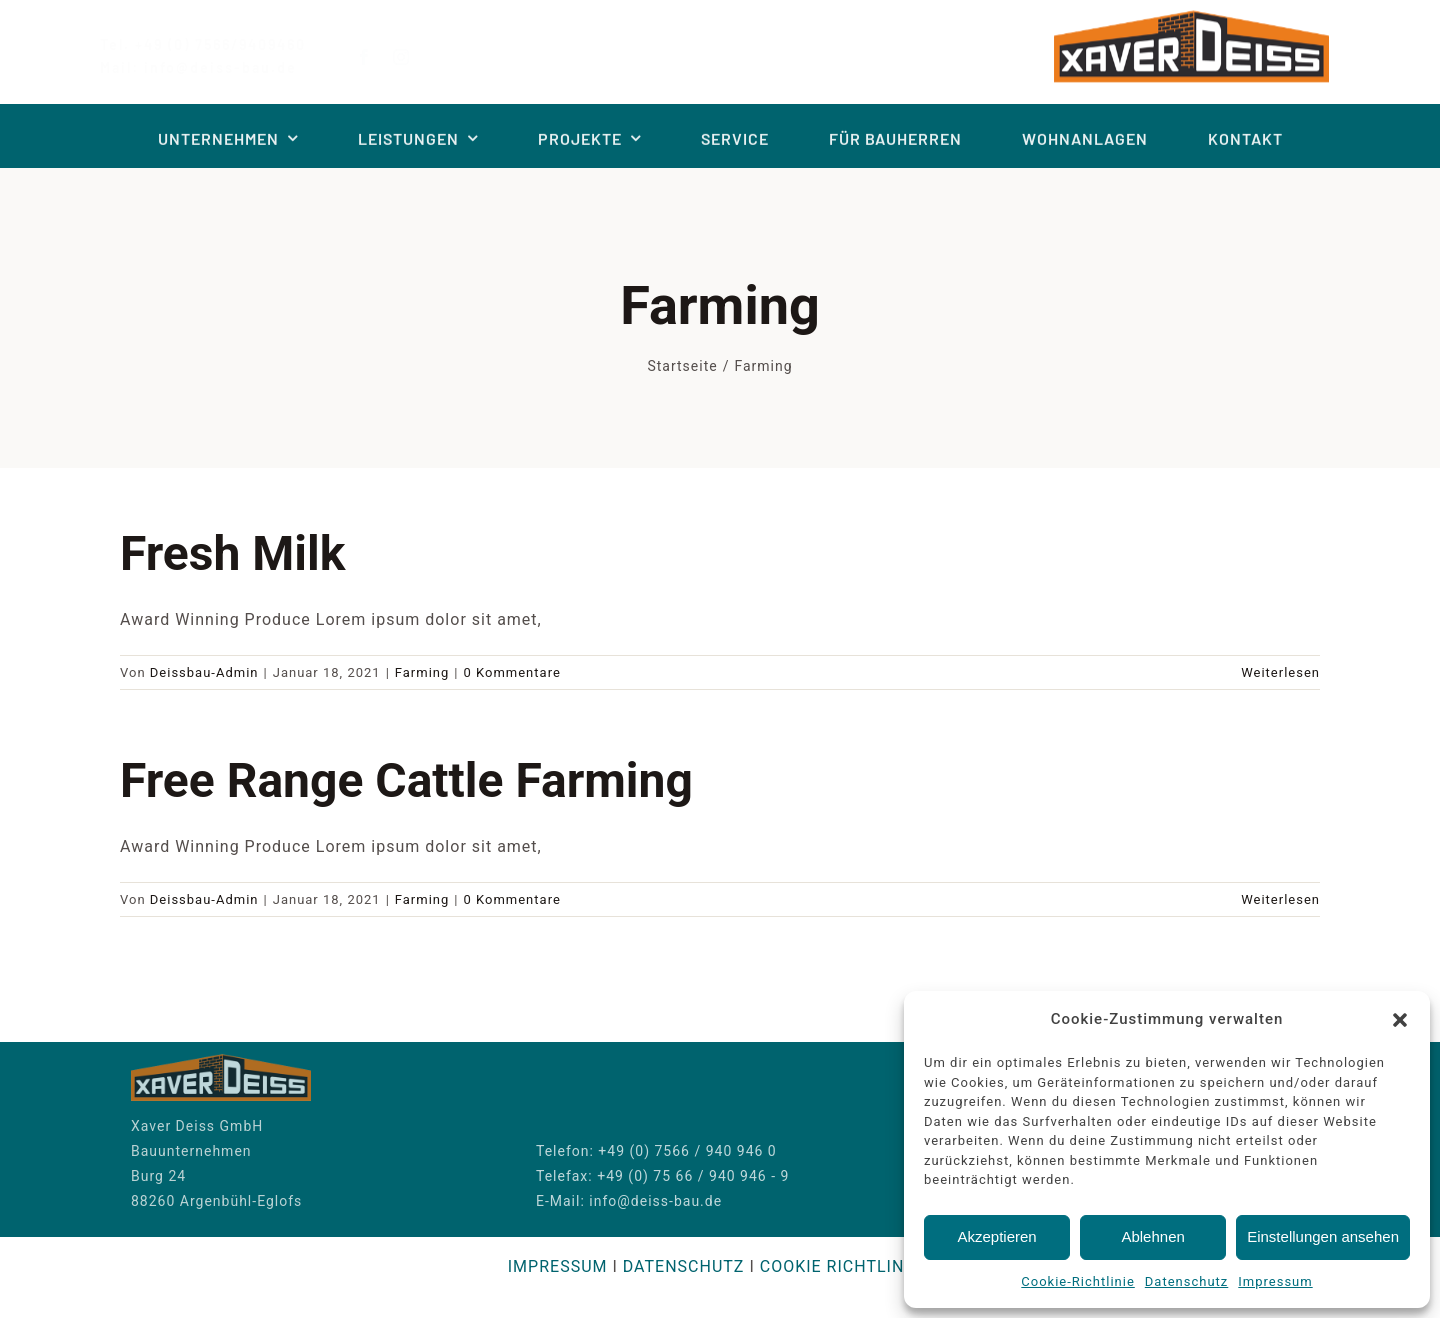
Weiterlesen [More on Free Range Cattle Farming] (1280, 899)
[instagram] (417, 57)
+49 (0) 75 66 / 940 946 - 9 (693, 1171)
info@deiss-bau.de (655, 1196)
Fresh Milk (232, 553)
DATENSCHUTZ (684, 1266)
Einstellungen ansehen (1323, 1236)
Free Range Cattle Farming (406, 780)
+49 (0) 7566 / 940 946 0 (687, 1146)
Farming (422, 672)
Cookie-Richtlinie (1077, 1281)
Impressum (1275, 1281)
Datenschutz (1186, 1281)
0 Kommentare (512, 672)
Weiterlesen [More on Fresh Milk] (1280, 672)
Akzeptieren (996, 1236)
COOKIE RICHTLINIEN (846, 1266)
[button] (1400, 1020)
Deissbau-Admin (204, 672)
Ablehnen (1152, 1236)
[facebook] (380, 57)
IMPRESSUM (558, 1266)
